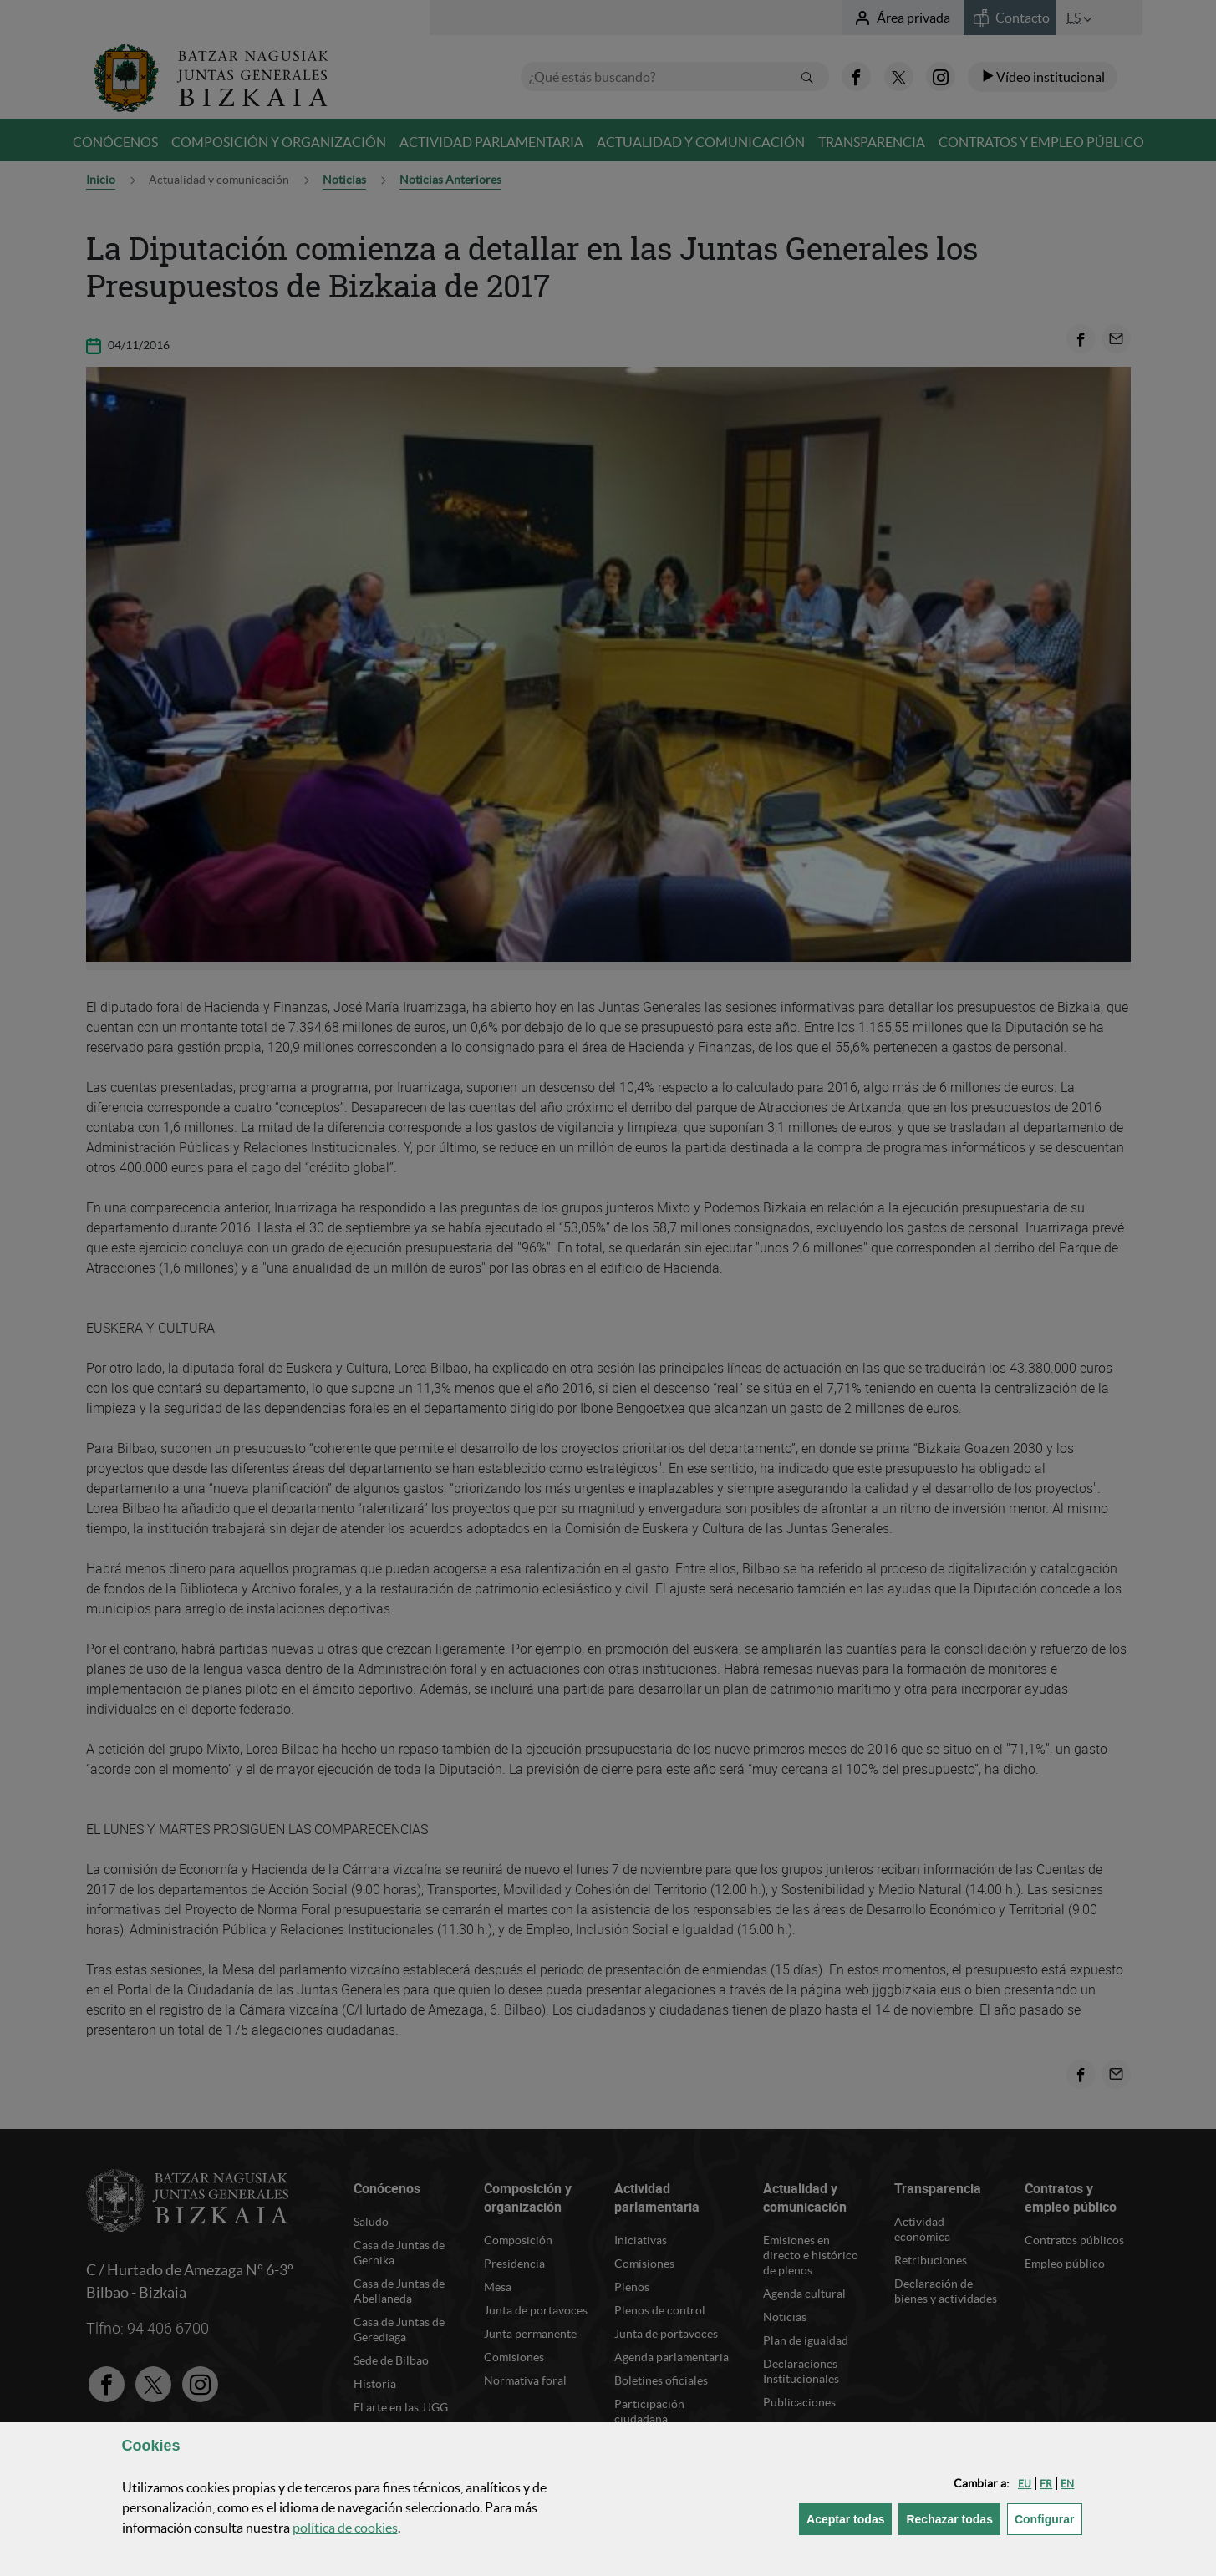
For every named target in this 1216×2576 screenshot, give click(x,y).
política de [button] (345, 2527)
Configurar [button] (1048, 2518)
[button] (1024, 2483)
